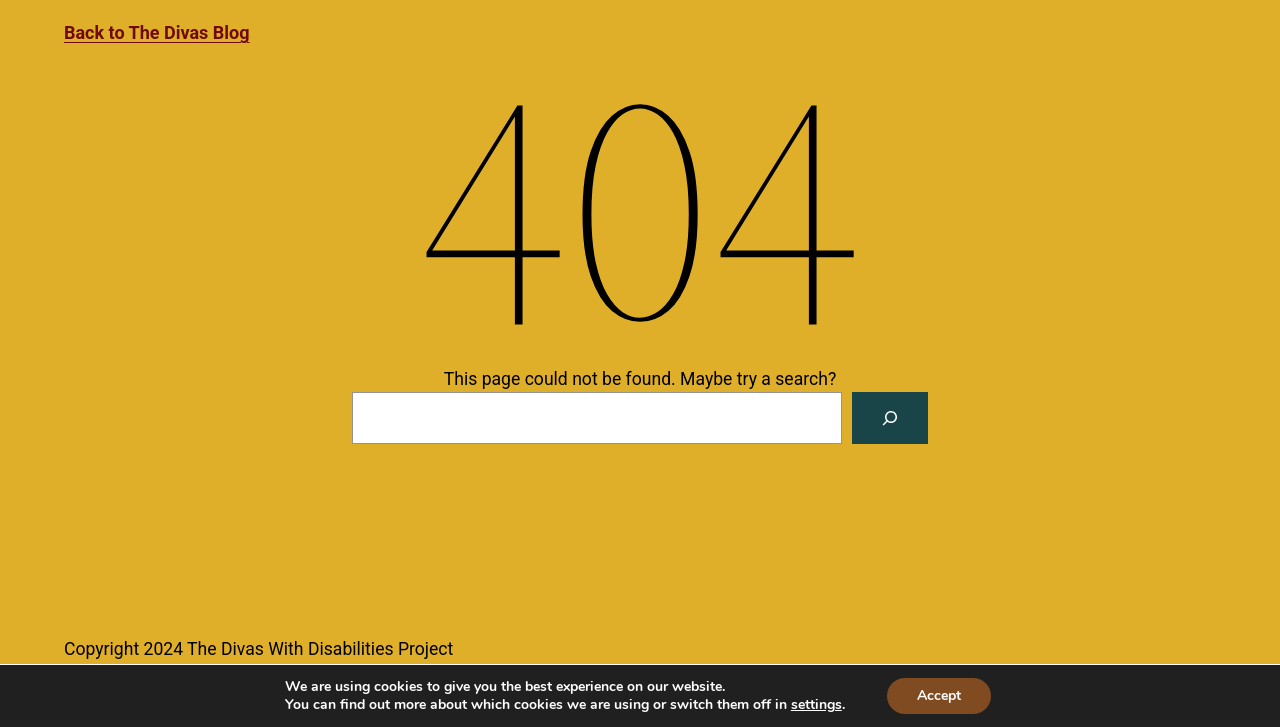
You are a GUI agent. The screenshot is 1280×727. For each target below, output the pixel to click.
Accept (939, 695)
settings (816, 705)
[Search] (890, 418)
